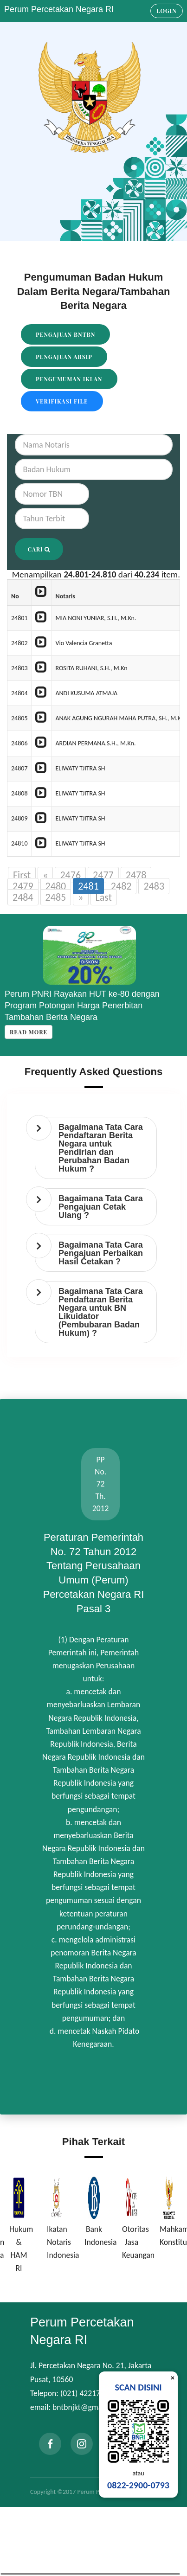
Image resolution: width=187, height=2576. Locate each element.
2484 (23, 897)
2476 (70, 875)
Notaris (65, 596)
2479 (23, 886)
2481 (88, 886)
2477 (103, 875)
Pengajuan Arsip (64, 356)
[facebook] (50, 2444)
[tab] (96, 1148)
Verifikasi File (62, 401)
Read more (28, 1032)
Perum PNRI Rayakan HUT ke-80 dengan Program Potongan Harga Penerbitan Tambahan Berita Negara (82, 1005)
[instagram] (82, 2444)
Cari (39, 549)
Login (166, 10)
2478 (136, 875)
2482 (121, 886)
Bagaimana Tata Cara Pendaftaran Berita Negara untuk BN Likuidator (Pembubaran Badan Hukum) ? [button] (100, 1312)
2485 (55, 897)
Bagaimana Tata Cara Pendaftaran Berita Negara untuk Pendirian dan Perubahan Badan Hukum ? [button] (100, 1147)
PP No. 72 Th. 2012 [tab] (100, 1484)
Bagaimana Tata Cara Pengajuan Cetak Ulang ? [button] (100, 1207)
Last (104, 897)
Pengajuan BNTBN (65, 334)
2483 (153, 886)
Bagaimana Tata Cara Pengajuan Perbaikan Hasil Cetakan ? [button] (100, 1253)
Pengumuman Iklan (69, 379)
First (22, 875)
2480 (55, 886)
